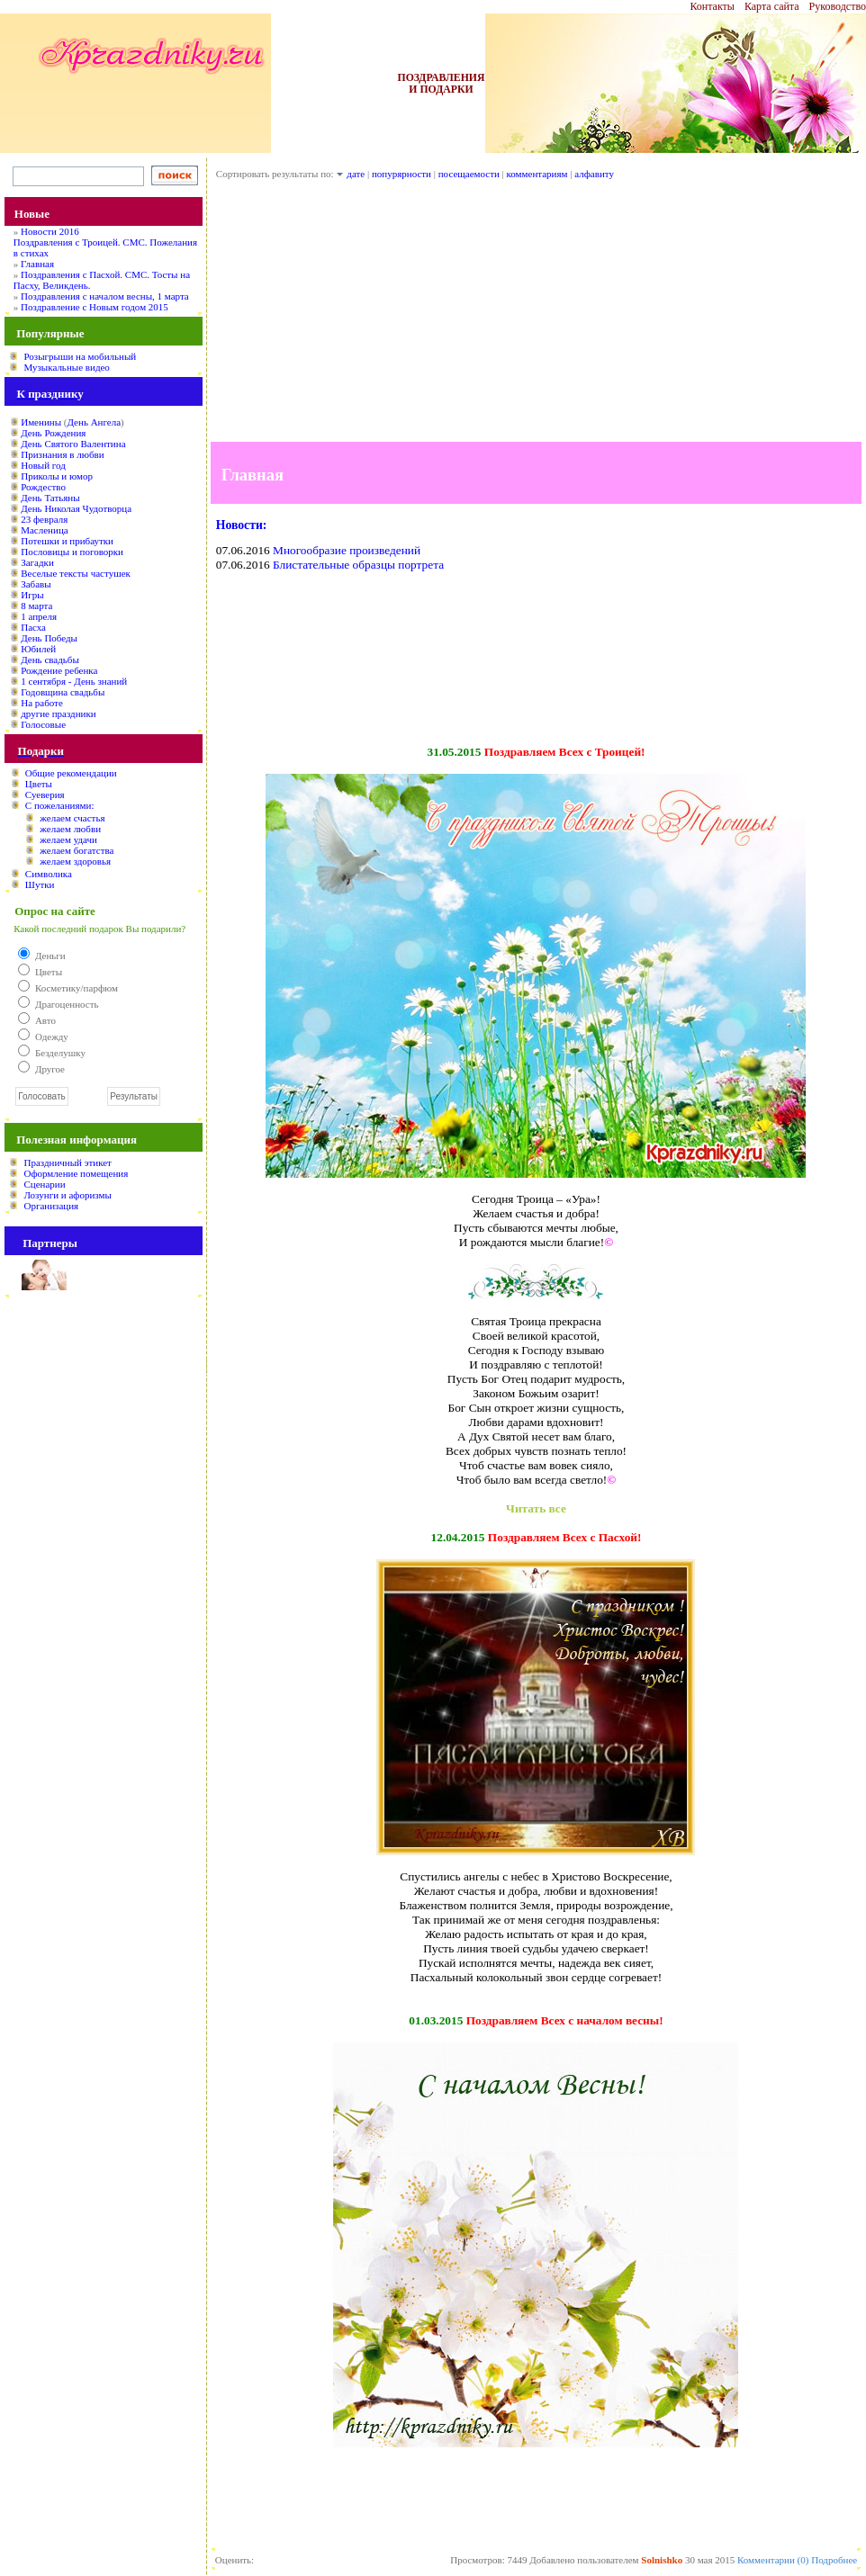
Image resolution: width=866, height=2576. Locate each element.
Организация (50, 1205)
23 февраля (44, 519)
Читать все (536, 1508)
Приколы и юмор (57, 476)
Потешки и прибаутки (67, 540)
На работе (42, 702)
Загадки (37, 562)
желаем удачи (68, 839)
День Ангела (94, 422)
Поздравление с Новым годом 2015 (94, 306)
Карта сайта (771, 6)
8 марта (36, 605)
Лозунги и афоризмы (67, 1194)
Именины (41, 422)
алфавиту (594, 173)
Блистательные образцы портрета (358, 564)
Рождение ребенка (59, 670)
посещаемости (469, 173)
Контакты (712, 6)
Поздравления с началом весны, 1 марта (105, 296)
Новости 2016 (50, 231)
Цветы (38, 783)
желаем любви (70, 828)
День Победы (49, 638)
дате (356, 173)
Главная (37, 263)
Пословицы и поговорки (72, 551)
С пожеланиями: (60, 805)
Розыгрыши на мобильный (79, 356)
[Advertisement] (536, 316)
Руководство (837, 6)
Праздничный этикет (67, 1162)
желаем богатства (76, 850)
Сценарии (44, 1184)
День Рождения (53, 432)
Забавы (35, 584)
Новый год (43, 465)
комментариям (537, 173)
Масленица (44, 530)
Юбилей (38, 648)
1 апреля (39, 616)
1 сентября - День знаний (74, 681)
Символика (48, 873)
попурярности (401, 173)
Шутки (40, 884)
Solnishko (661, 2559)
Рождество (43, 486)
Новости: (241, 525)
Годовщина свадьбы (62, 692)
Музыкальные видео (66, 367)
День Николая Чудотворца (76, 508)
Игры (32, 594)
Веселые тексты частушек (76, 573)
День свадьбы (50, 659)
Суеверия (45, 794)
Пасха (33, 627)
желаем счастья (72, 817)
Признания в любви (62, 454)
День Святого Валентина (73, 443)
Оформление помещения (75, 1173)
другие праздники (58, 713)
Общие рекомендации (71, 772)
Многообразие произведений (346, 550)
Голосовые (43, 724)
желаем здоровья (75, 861)
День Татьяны (50, 497)
